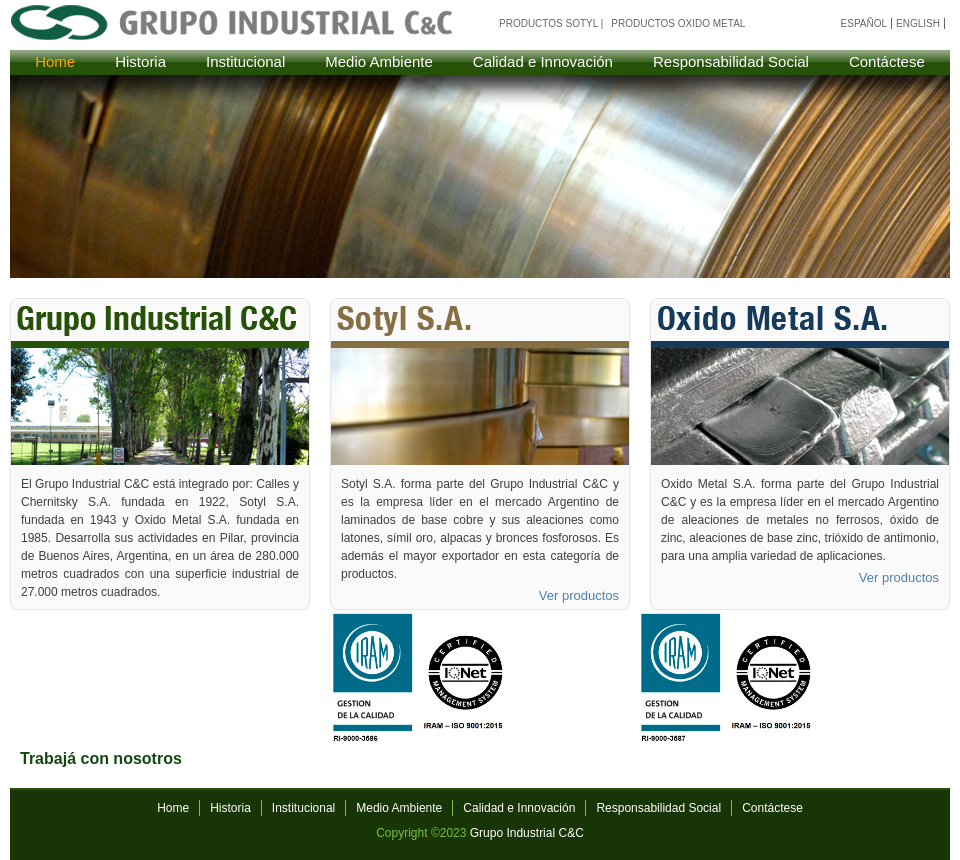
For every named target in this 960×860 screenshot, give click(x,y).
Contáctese (887, 61)
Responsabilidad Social (731, 61)
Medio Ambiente (379, 61)
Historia (140, 61)
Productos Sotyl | (551, 23)
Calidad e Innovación (543, 61)
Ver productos (579, 595)
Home (55, 61)
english (918, 23)
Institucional (245, 61)
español (864, 23)
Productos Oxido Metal (678, 23)
